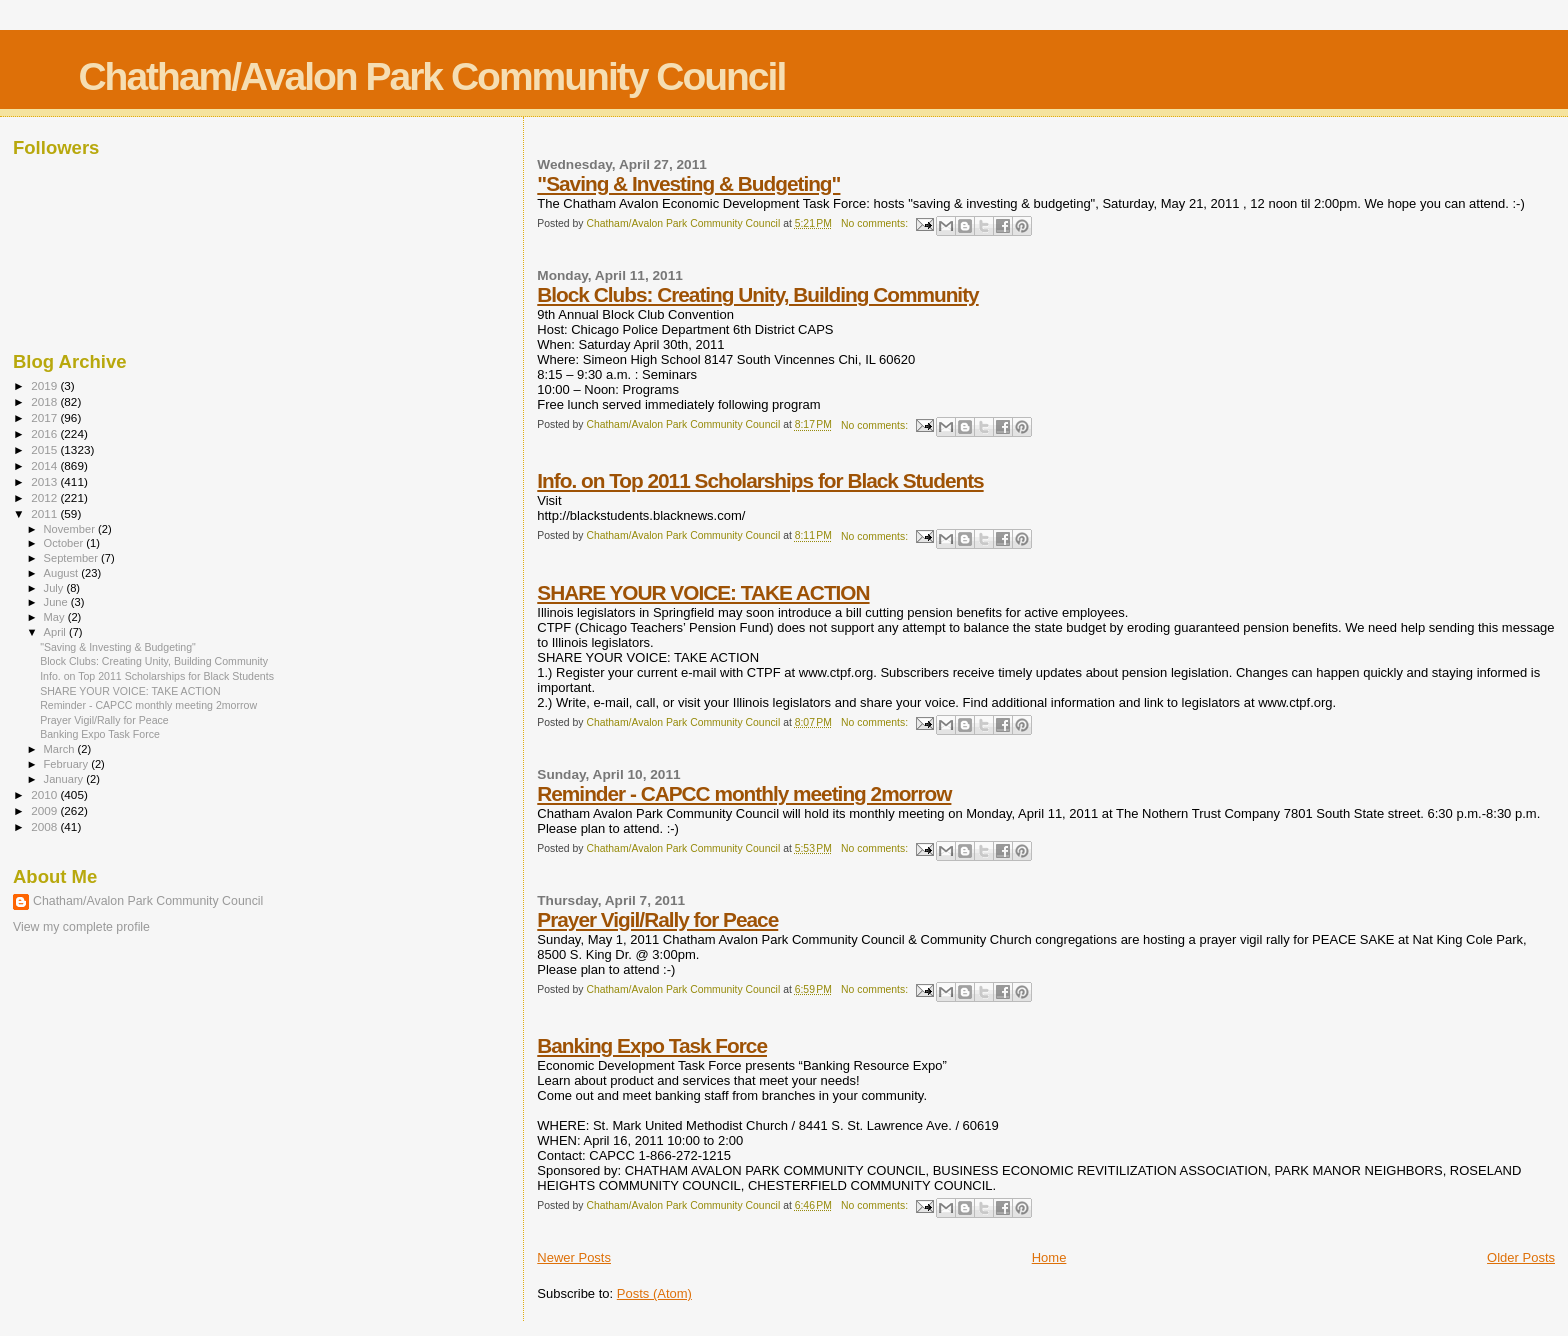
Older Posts (1521, 1257)
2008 (45, 826)
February (68, 764)
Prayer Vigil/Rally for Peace (657, 919)
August (63, 573)
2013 (45, 481)
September (73, 558)
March (61, 749)
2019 (45, 385)
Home (1049, 1257)
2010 (45, 794)
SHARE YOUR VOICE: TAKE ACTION (703, 592)
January (65, 779)
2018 (45, 401)
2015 (45, 449)
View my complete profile (81, 927)
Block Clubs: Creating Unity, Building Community (757, 294)
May (56, 617)
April (56, 632)
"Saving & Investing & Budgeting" (688, 183)
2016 (45, 433)
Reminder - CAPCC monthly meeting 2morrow (744, 793)
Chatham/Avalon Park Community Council (431, 76)
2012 (45, 497)
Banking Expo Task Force (652, 1045)
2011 (45, 513)
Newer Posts (574, 1257)
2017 (45, 417)
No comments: (876, 223)
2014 (45, 465)
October (65, 543)
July (55, 588)
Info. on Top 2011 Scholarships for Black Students (760, 480)
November (71, 529)
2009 (45, 810)
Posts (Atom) (654, 1293)
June (57, 602)
